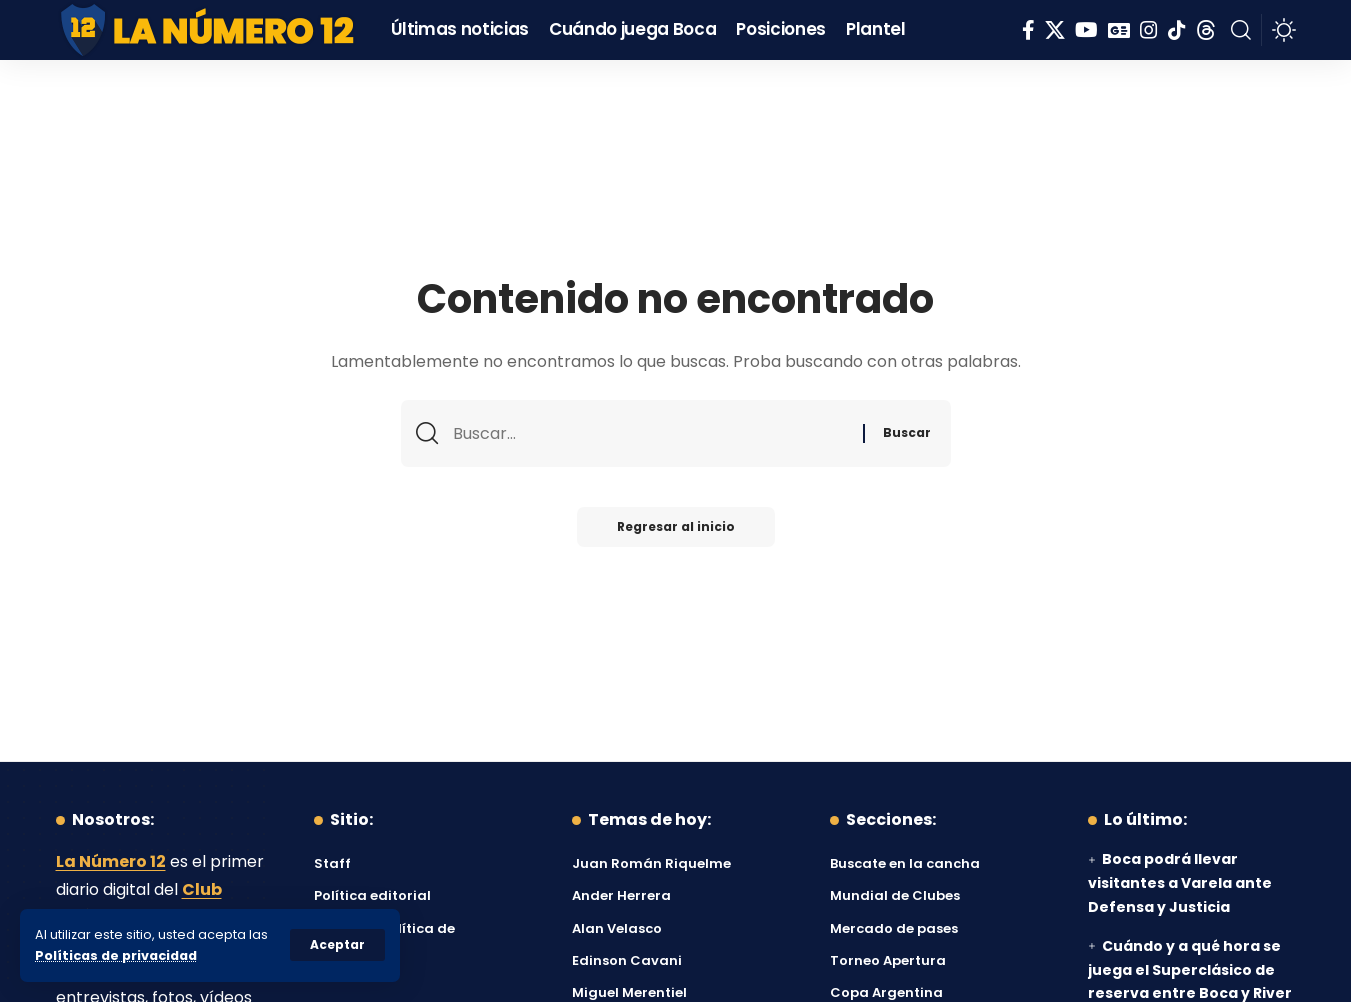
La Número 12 (111, 861)
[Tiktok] (1177, 30)
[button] (337, 945)
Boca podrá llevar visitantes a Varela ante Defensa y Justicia (1180, 883)
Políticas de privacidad (116, 955)
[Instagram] (1149, 30)
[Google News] (1119, 30)
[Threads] (1206, 30)
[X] (1055, 30)
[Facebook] (1028, 30)
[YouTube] (1086, 30)
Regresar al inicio (676, 526)
